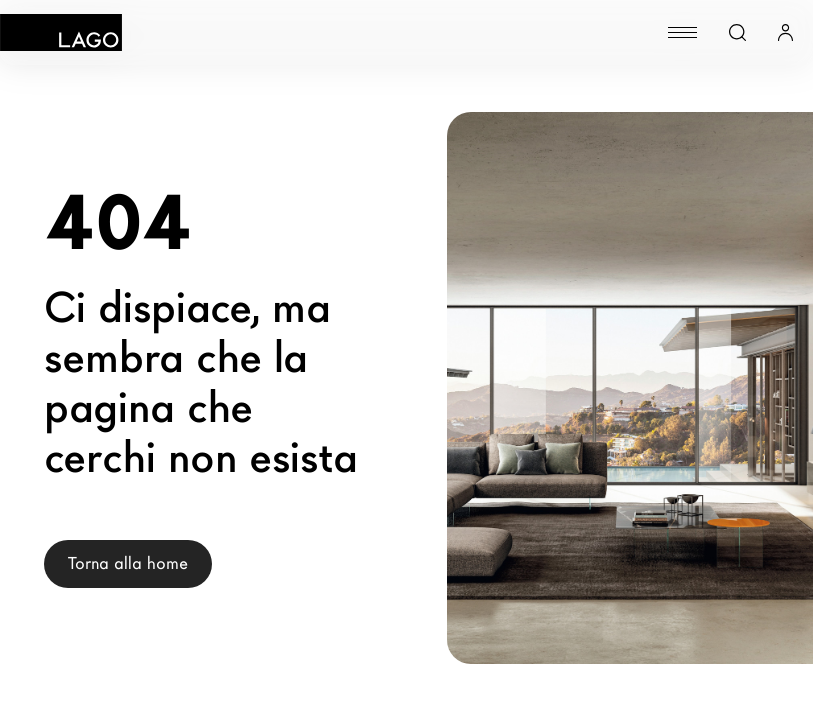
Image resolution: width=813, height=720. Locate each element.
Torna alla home (128, 563)
